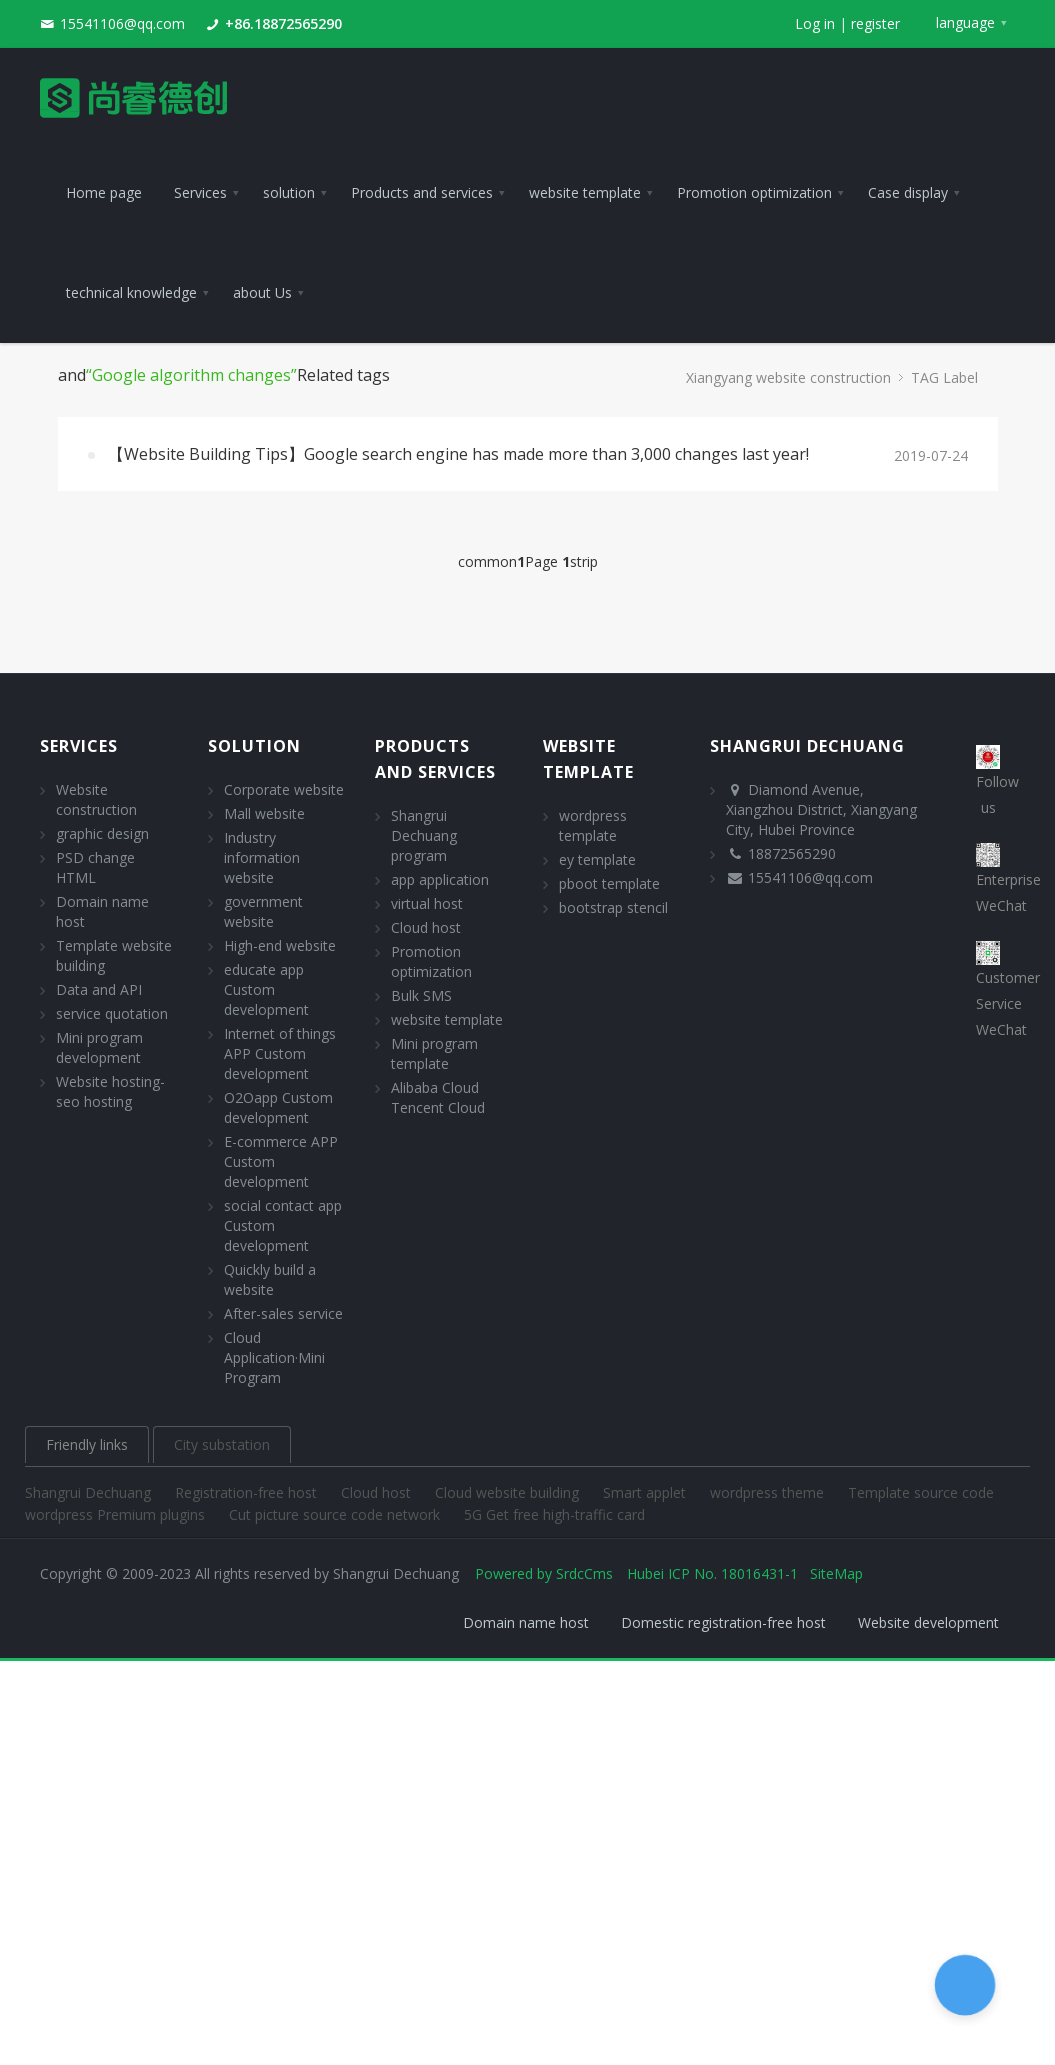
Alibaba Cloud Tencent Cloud (438, 1097)
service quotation (112, 1013)
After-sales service (283, 1313)
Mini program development (99, 1047)
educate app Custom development (266, 989)
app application (440, 879)
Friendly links (87, 1444)
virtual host (427, 903)
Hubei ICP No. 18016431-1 (712, 1573)
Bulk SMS (421, 995)
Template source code (921, 1492)
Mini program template (434, 1053)
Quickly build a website (270, 1279)
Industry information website (262, 857)
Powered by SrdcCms (544, 1573)
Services (79, 746)
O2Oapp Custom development (278, 1107)
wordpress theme (769, 1492)
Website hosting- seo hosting (110, 1091)
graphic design (102, 833)
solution (254, 746)
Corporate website (284, 789)
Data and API (99, 989)
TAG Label (944, 377)
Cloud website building (509, 1492)
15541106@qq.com (122, 23)
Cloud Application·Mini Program (274, 1357)
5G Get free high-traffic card (554, 1514)
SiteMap (836, 1573)
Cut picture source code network (336, 1514)
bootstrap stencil (613, 907)
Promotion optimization (431, 961)
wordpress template (593, 825)
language (965, 22)
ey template (597, 859)
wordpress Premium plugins (117, 1514)
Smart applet (646, 1492)
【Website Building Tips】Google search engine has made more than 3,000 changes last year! (458, 454)
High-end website (280, 945)
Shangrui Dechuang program (424, 835)
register (875, 23)
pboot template (609, 883)
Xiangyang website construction (788, 377)
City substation (222, 1444)
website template (447, 1019)
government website (263, 911)
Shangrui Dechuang (90, 1492)
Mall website (264, 813)
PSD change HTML (95, 867)
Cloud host (426, 927)
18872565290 (792, 853)
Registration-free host (248, 1492)
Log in (815, 23)
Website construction (96, 799)
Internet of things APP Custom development (280, 1053)
